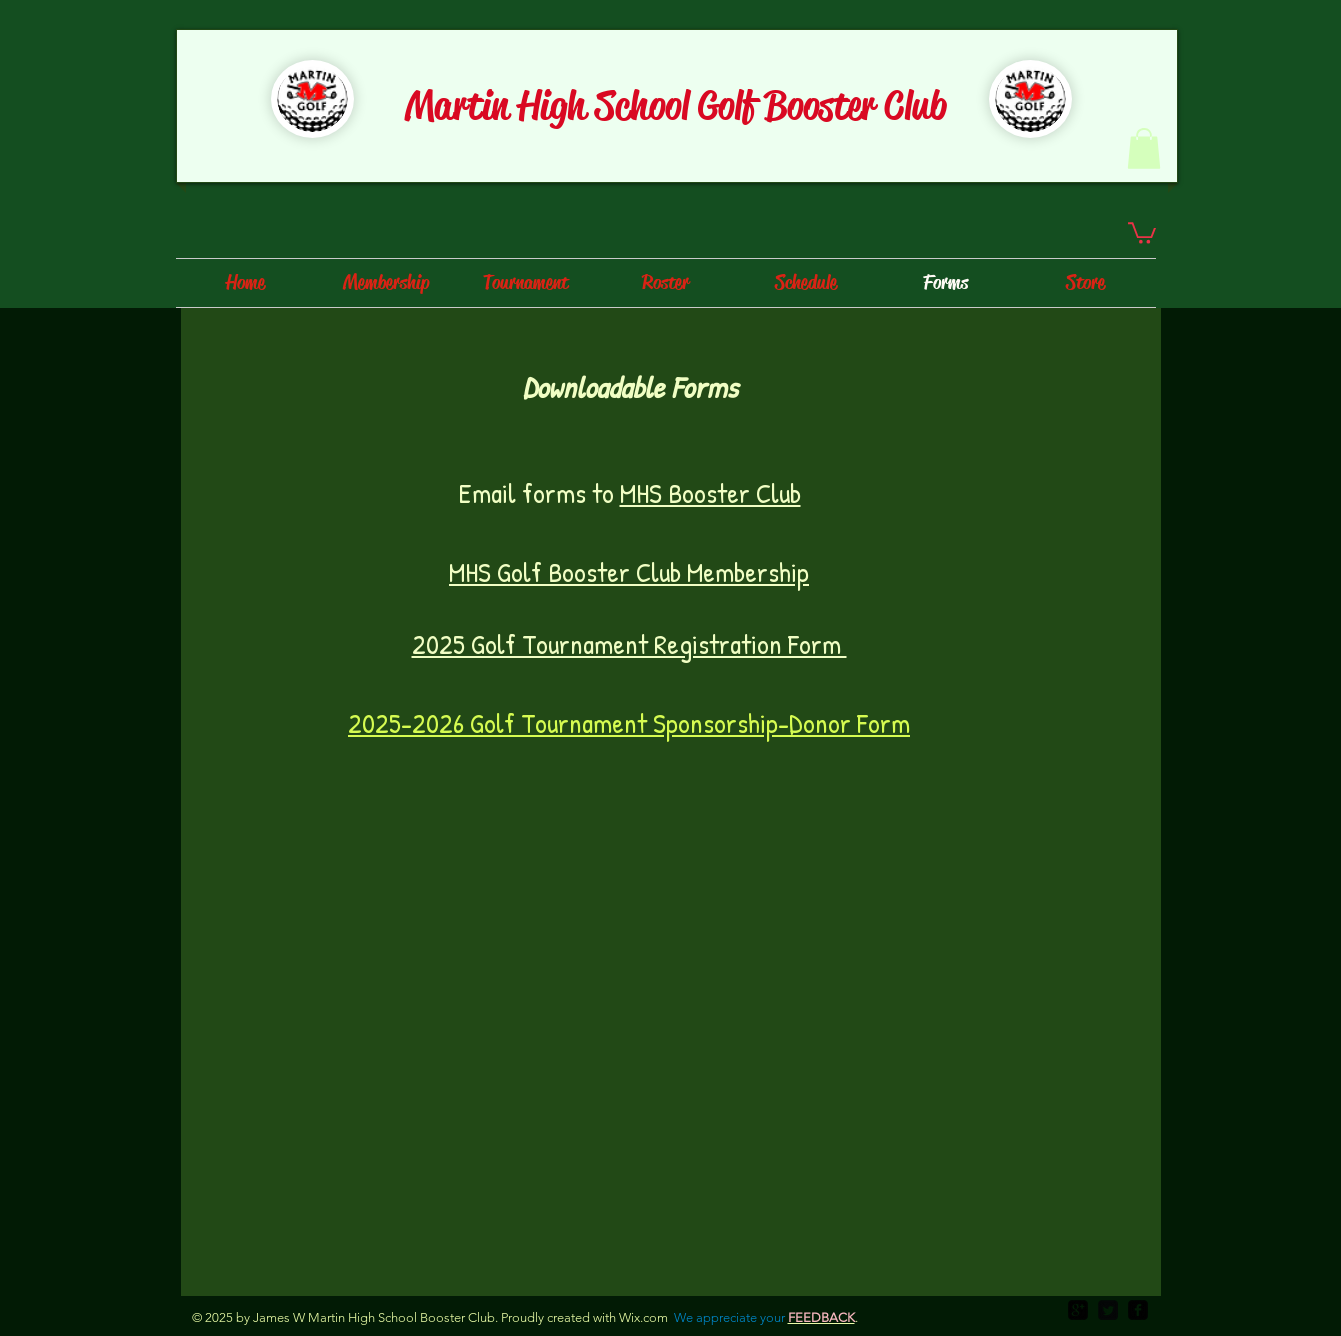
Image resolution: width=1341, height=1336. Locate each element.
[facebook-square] (1138, 1310)
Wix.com (643, 1317)
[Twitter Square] (1108, 1310)
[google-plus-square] (1078, 1310)
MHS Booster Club (710, 493)
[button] (1144, 148)
